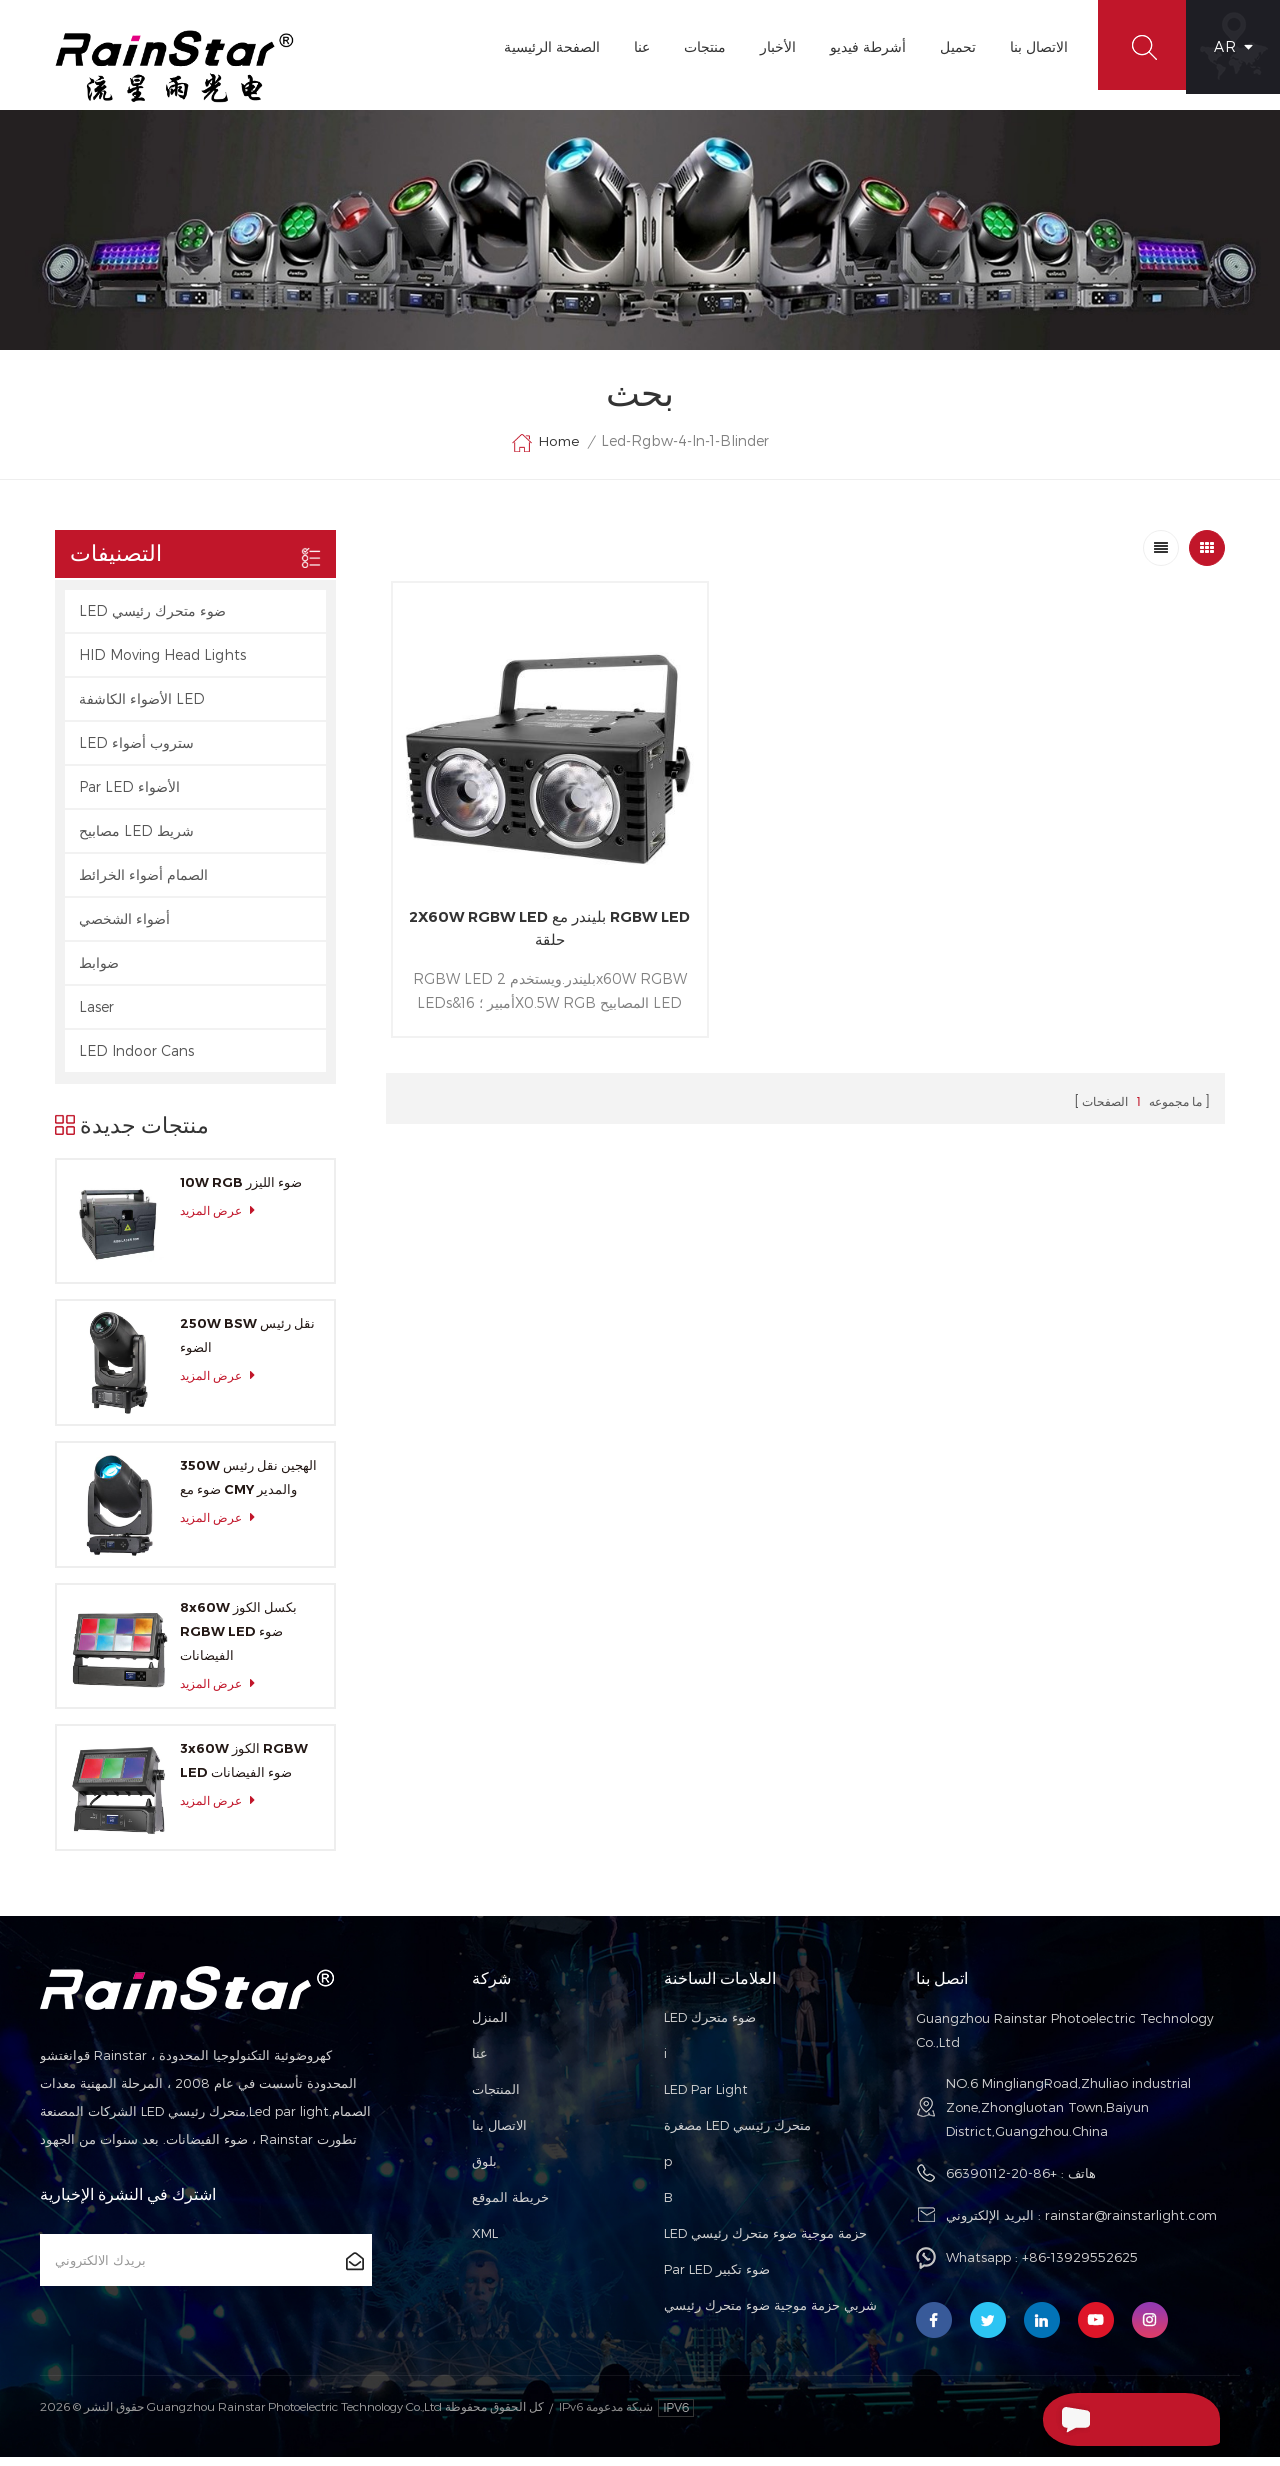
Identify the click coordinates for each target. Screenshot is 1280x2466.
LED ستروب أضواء (136, 751)
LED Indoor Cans (136, 1059)
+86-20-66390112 (1001, 2183)
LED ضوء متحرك (710, 2027)
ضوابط (99, 971)
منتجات (699, 46)
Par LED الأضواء (129, 795)
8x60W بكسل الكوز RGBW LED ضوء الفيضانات (238, 1640)
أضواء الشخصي (124, 927)
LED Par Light (706, 2099)
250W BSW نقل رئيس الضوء (247, 1345)
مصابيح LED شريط (136, 839)
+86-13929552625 (1080, 2267)
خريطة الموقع (510, 2207)
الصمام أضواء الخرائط (143, 883)
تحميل (952, 46)
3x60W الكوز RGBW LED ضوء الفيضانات (244, 1770)
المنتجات (496, 2099)
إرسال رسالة (1087, 2419)
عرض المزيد (223, 1219)
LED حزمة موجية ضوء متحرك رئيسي (765, 2243)
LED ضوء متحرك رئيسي (152, 619)
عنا (636, 46)
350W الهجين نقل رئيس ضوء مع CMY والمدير (248, 1486)
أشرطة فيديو (862, 46)
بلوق (484, 2171)
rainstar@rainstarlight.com (1131, 2225)
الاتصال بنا (1033, 46)
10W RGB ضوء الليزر (241, 1191)
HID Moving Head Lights (162, 663)
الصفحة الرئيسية (546, 46)
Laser (96, 1015)
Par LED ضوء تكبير (717, 2279)
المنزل (490, 2027)
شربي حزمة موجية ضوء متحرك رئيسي (770, 2315)
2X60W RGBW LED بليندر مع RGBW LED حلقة (525, 890)
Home (545, 452)
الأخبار (772, 46)
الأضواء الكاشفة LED (142, 707)
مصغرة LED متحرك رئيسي (737, 2135)
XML (485, 2243)
